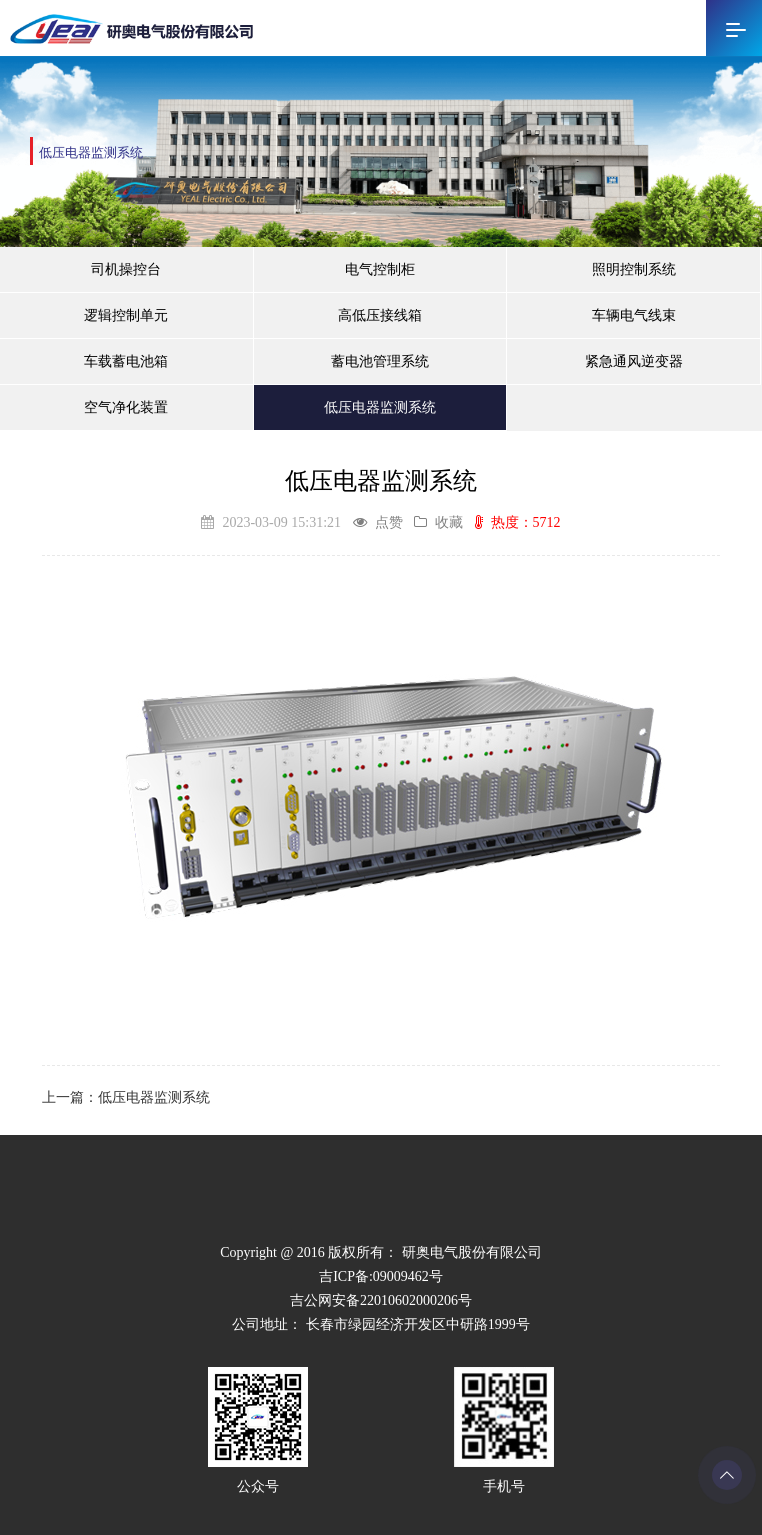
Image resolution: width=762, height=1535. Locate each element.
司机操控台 (126, 269)
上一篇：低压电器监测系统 (126, 1097)
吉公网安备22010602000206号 (381, 1300)
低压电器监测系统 (380, 407)
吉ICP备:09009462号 (381, 1276)
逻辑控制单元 (126, 315)
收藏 (438, 522)
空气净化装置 (126, 407)
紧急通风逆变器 (634, 361)
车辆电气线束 (634, 315)
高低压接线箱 (380, 315)
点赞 (378, 522)
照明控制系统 (634, 269)
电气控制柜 (380, 269)
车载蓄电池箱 (126, 361)
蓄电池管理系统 (380, 361)
